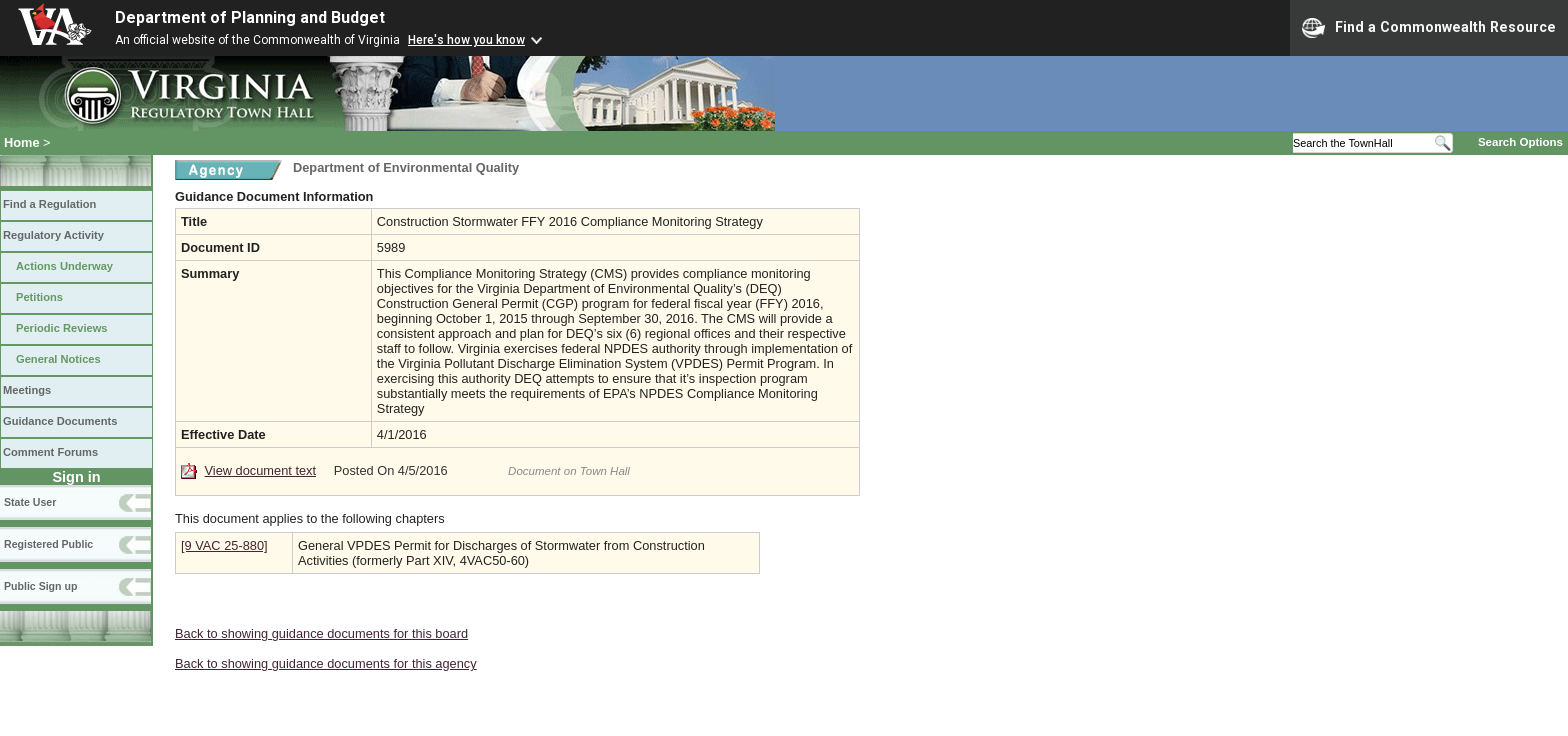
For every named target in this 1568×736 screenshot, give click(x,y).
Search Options (1520, 142)
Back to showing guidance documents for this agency (326, 663)
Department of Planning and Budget (250, 17)
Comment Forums (50, 452)
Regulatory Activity (53, 235)
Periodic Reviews (62, 328)
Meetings (27, 390)
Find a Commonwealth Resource (1429, 28)
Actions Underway (64, 266)
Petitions (39, 297)
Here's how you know (466, 40)
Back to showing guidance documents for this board (321, 633)
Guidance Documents (60, 421)
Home (22, 142)
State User (30, 502)
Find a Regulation (49, 204)
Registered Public (48, 544)
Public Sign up (40, 586)
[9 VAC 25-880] (224, 545)
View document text (260, 470)
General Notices (58, 359)
